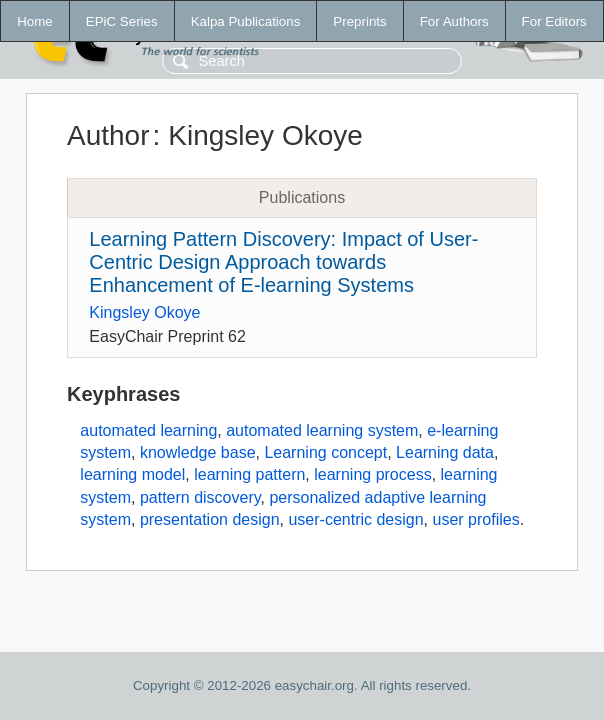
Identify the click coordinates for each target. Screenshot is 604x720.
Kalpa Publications (246, 21)
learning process (372, 474)
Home (35, 21)
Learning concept (325, 452)
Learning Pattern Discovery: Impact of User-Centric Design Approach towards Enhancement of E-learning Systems (283, 262)
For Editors (554, 21)
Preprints (359, 21)
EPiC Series (122, 21)
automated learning (148, 430)
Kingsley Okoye (144, 312)
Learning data (445, 452)
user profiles (476, 519)
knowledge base (198, 452)
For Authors (454, 21)
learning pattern (249, 474)
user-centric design (355, 519)
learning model (132, 474)
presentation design (210, 519)
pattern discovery (200, 497)
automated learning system (322, 430)
